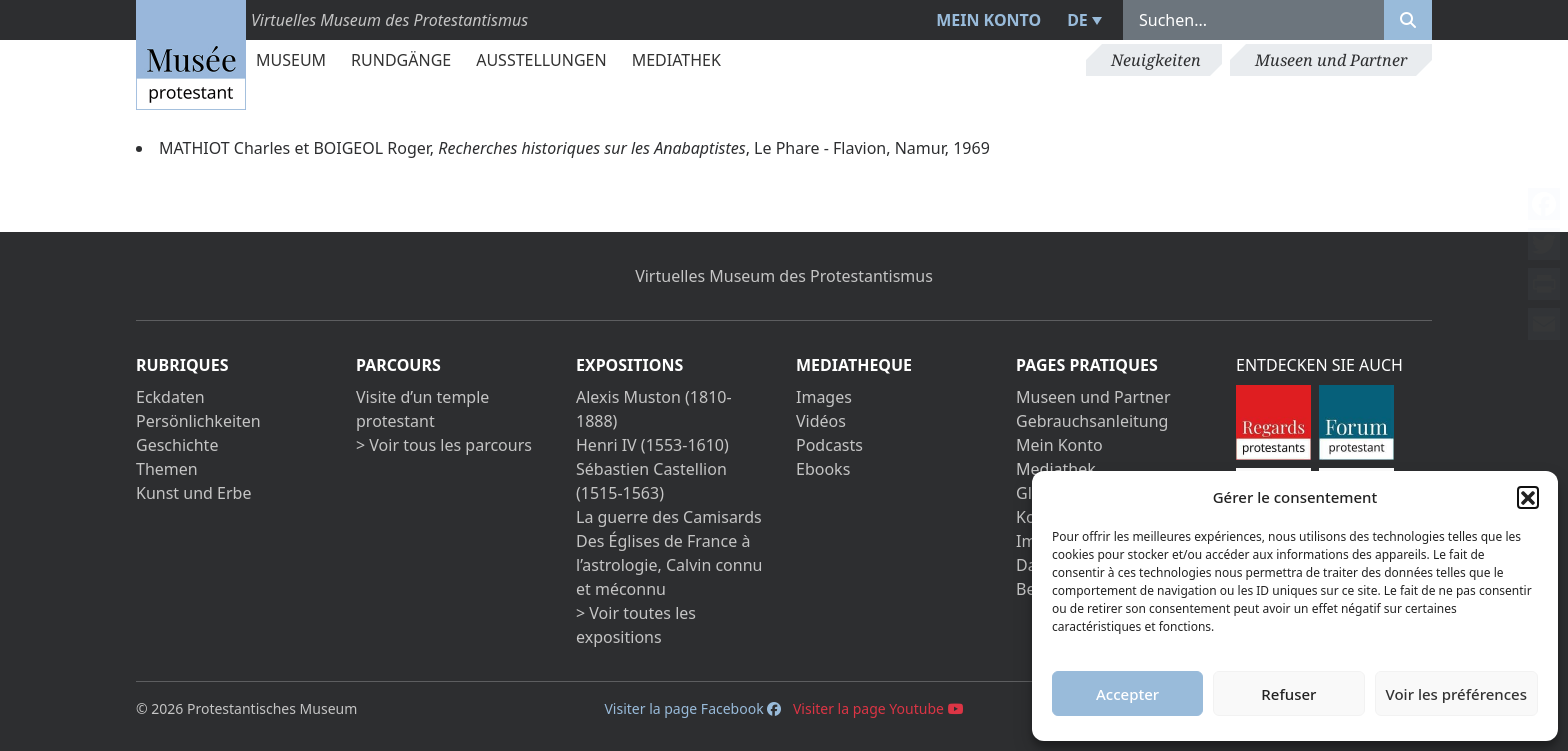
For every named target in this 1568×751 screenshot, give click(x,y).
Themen (167, 469)
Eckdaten (170, 397)
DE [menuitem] (1077, 20)
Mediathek (676, 60)
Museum (291, 60)
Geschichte (177, 445)
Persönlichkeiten (198, 421)
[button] (1528, 497)
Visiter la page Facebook (692, 708)
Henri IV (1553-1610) (652, 445)
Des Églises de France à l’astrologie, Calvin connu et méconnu (669, 565)
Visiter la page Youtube (878, 708)
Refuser (1288, 694)
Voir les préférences (1456, 694)
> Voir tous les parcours (444, 445)
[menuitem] (1082, 20)
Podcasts (829, 445)
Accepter (1127, 694)
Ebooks (823, 469)
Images (824, 397)
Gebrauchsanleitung (1092, 421)
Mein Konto (988, 20)
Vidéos (821, 421)
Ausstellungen (541, 60)
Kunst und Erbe (193, 493)
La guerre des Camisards (669, 517)
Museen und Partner (1331, 60)
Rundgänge (401, 60)
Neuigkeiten (1156, 60)
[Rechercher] (1408, 20)
